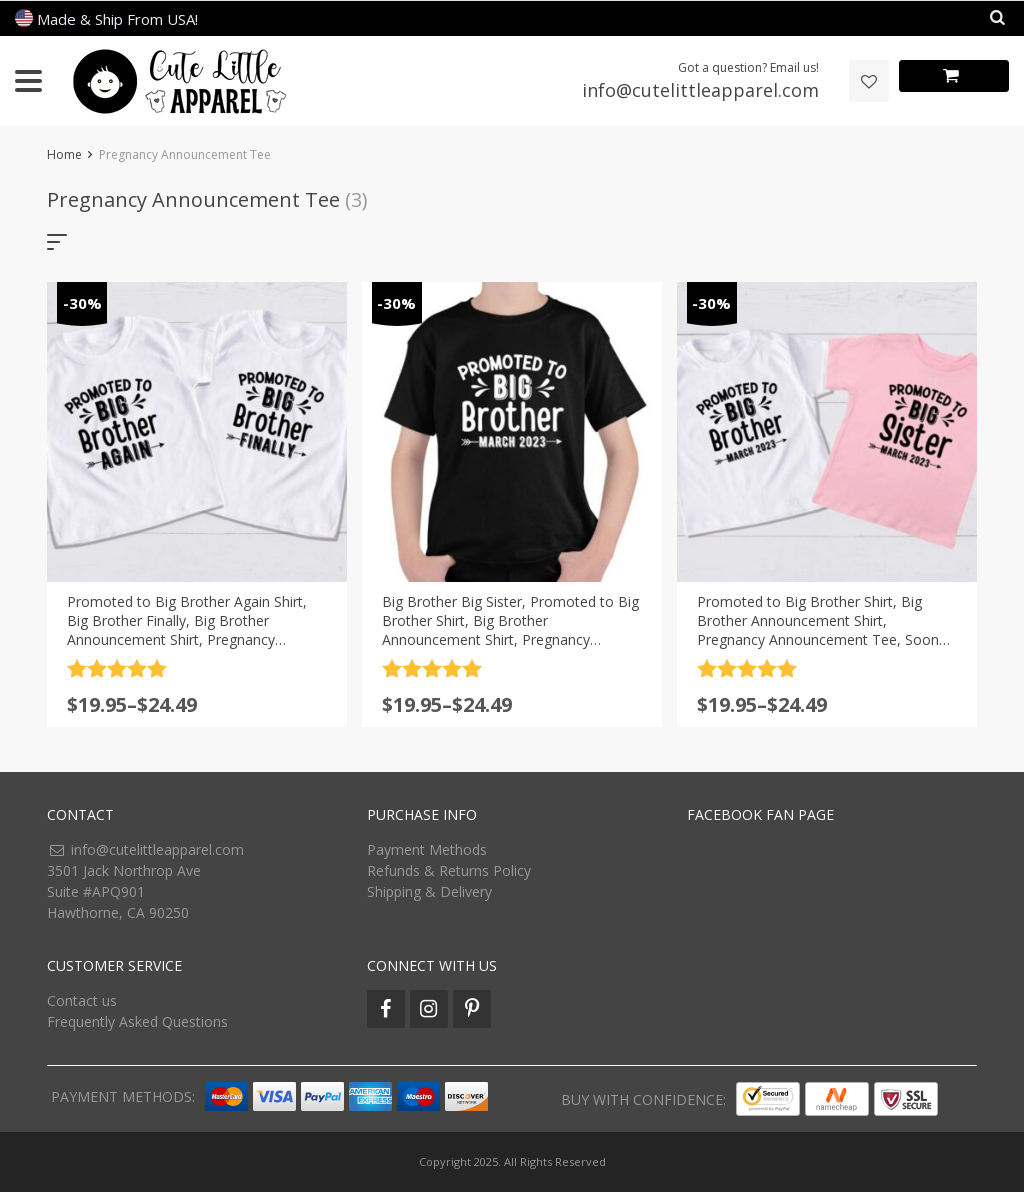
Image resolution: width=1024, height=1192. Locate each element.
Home (64, 154)
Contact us (82, 1000)
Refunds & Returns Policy (449, 870)
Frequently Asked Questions (137, 1021)
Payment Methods (427, 849)
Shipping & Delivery (429, 891)
